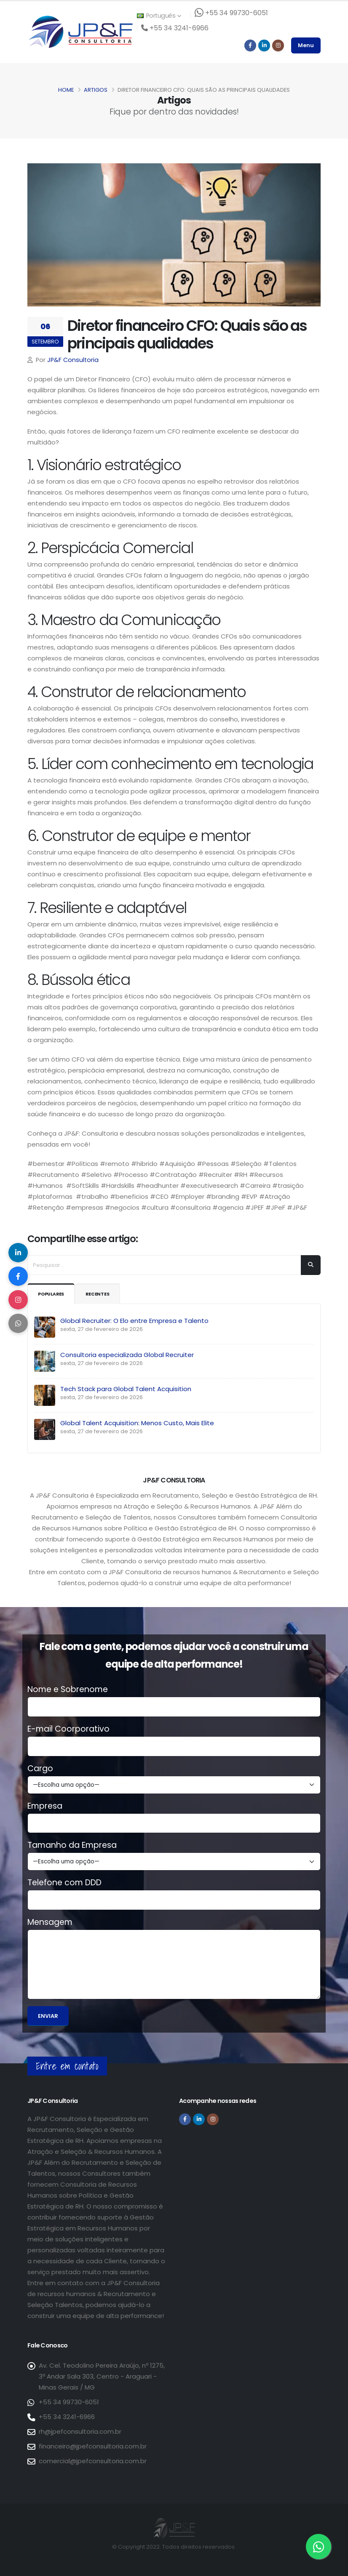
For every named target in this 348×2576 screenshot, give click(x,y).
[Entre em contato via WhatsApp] (318, 2546)
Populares (54, 1294)
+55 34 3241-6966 (67, 2416)
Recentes (106, 1294)
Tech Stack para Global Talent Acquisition (125, 1388)
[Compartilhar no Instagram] (18, 1300)
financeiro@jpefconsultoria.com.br (93, 2446)
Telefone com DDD (64, 1882)
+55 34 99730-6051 (69, 2402)
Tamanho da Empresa (72, 1845)
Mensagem (49, 1922)
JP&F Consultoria (73, 360)
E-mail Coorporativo (68, 1729)
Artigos (95, 89)
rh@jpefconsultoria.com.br (80, 2431)
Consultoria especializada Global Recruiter (127, 1354)
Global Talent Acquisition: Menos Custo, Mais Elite (137, 1422)
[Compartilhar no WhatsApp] (18, 1325)
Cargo (40, 1768)
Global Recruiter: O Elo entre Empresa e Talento (134, 1320)
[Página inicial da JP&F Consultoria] (80, 31)
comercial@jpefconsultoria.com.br (93, 2460)
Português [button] (159, 15)
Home (66, 89)
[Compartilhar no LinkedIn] (18, 1250)
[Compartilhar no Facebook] (18, 1275)
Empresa (44, 1806)
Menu (306, 45)
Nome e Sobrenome (67, 1689)
